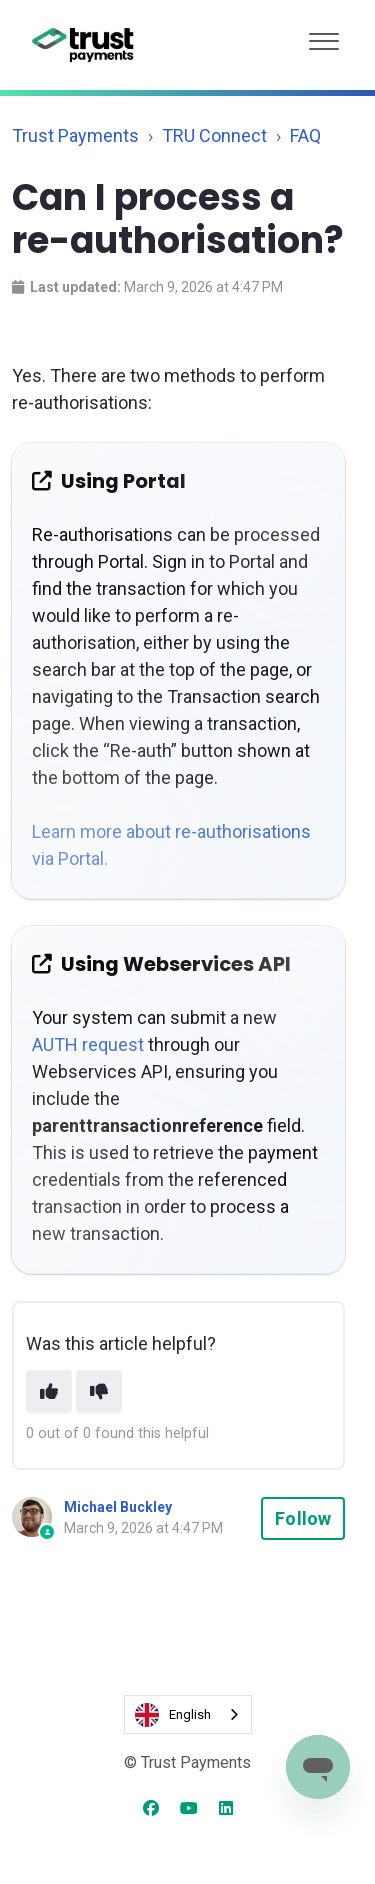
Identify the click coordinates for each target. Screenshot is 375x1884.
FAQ (305, 135)
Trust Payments (75, 135)
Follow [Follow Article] (303, 1518)
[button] (324, 36)
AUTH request (88, 1044)
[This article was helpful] (49, 1391)
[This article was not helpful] (99, 1391)
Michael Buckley (118, 1507)
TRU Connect (214, 135)
